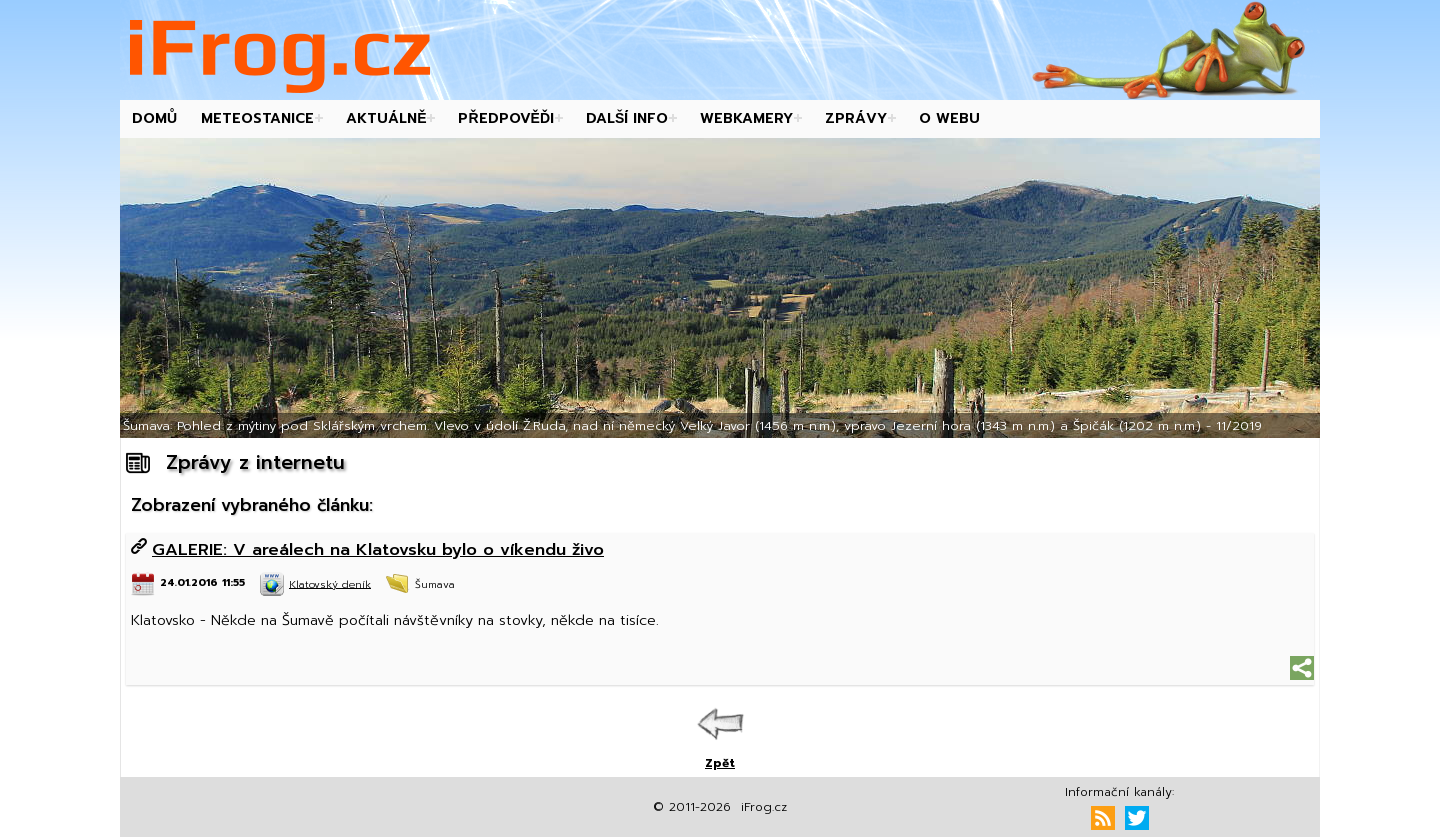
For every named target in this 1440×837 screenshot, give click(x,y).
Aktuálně (386, 118)
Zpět (720, 763)
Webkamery (746, 118)
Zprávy (856, 118)
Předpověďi (506, 118)
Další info (627, 118)
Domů (154, 118)
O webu (949, 118)
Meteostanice (257, 118)
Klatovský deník (330, 583)
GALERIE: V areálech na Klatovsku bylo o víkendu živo (378, 549)
